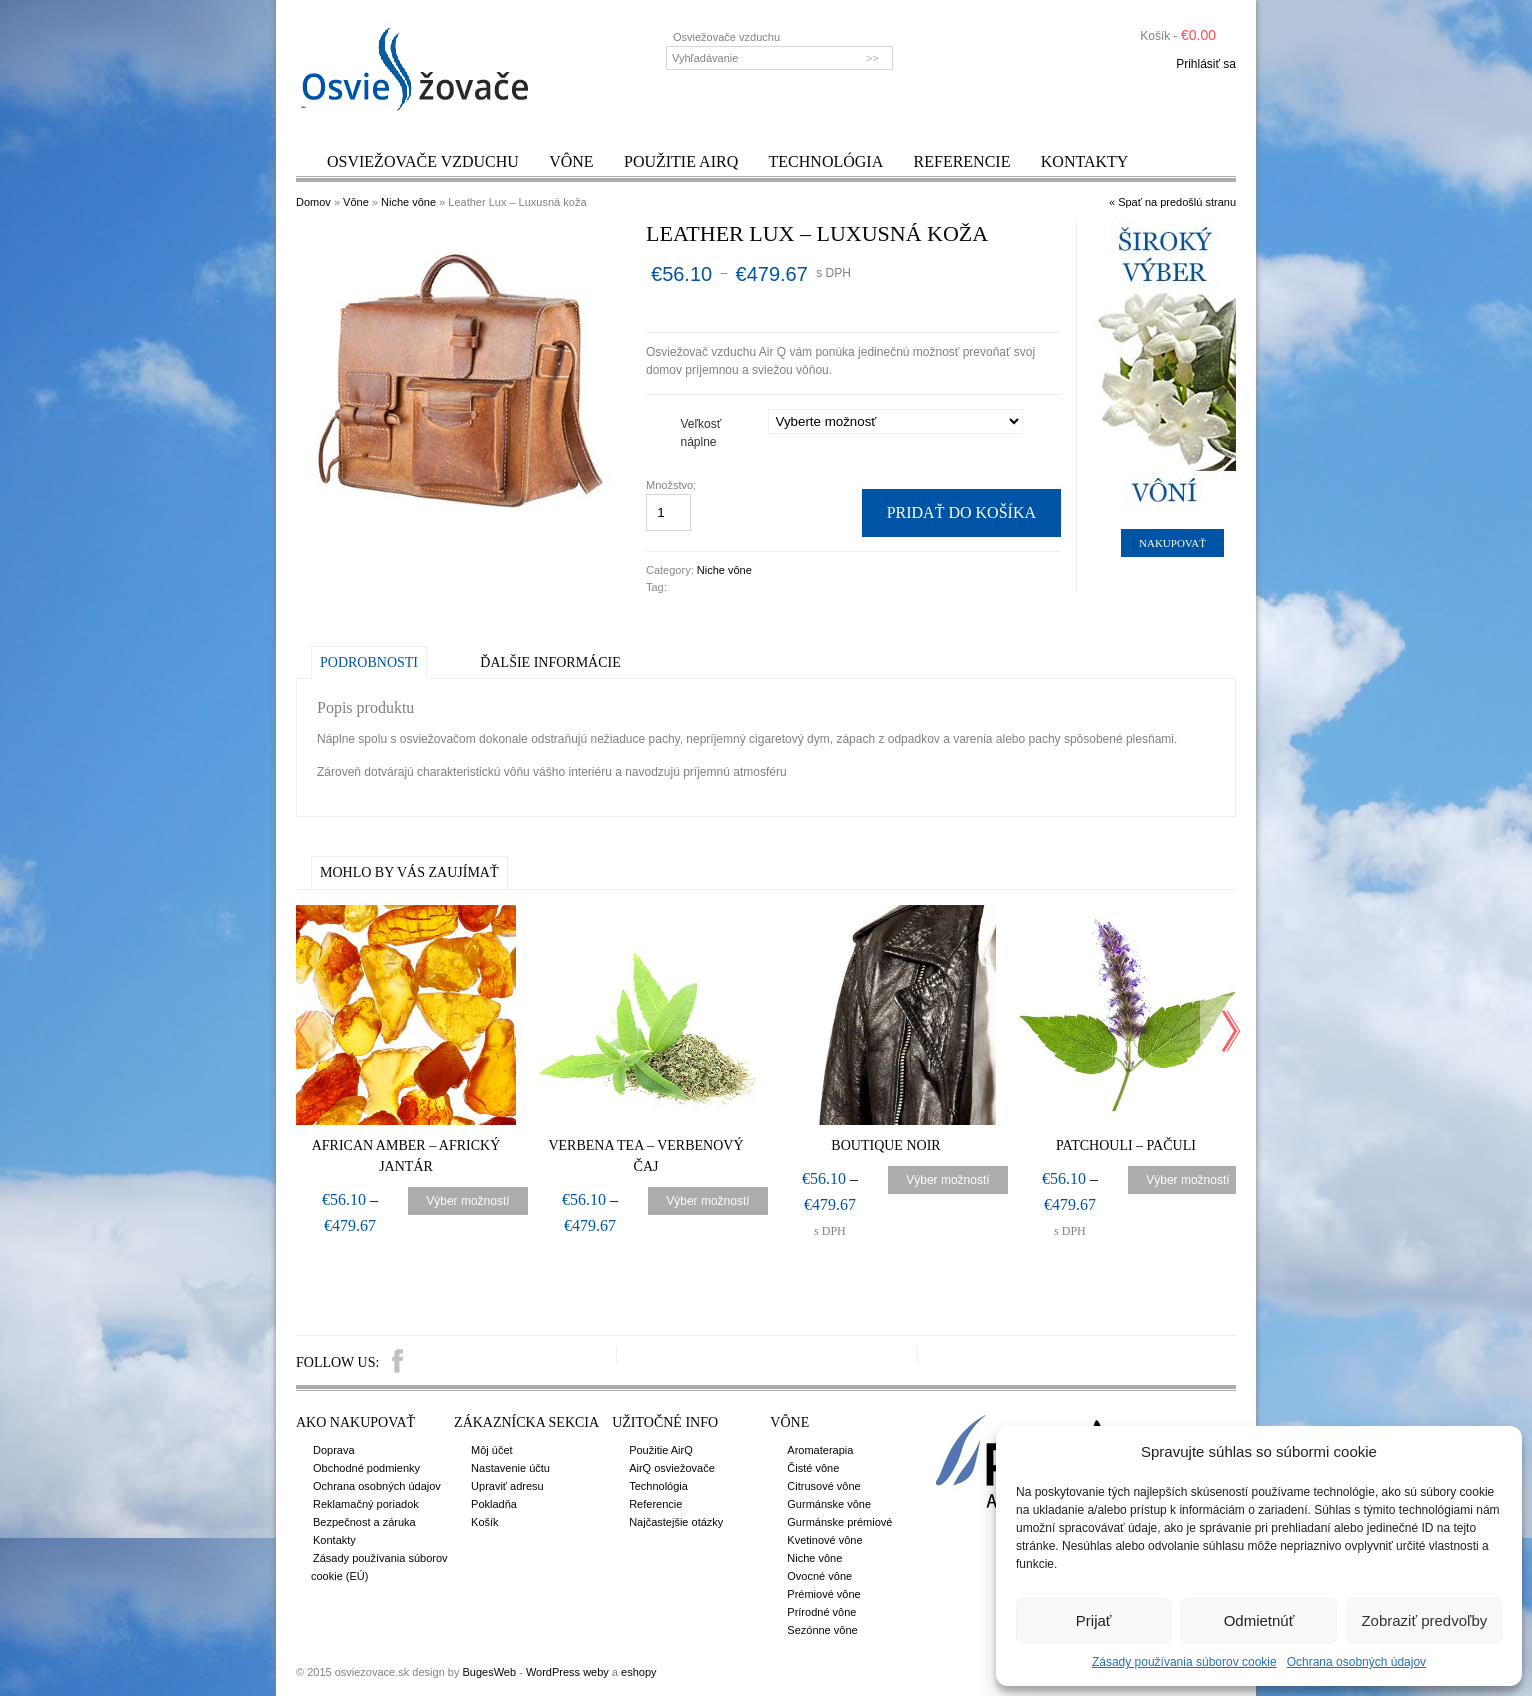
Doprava (334, 1450)
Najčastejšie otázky (676, 1522)
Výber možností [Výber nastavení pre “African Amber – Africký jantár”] (467, 1201)
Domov (313, 202)
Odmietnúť (1259, 1620)
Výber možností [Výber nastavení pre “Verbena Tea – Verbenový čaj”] (707, 1201)
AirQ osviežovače (672, 1468)
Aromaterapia (820, 1450)
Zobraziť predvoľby (1424, 1620)
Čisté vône (813, 1468)
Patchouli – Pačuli (1126, 1145)
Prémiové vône (823, 1594)
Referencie (962, 161)
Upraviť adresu (507, 1486)
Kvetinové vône (824, 1540)
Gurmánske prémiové (839, 1522)
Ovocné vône (819, 1576)
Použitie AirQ (681, 161)
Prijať (1094, 1620)
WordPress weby (567, 1672)
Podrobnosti (369, 662)
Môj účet (492, 1450)
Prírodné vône (821, 1612)
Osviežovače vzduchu (423, 161)
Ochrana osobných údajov (1356, 1662)
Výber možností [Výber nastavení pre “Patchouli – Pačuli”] (1187, 1180)
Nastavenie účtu (510, 1468)
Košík (485, 1522)
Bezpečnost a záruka (364, 1522)
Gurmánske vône (829, 1504)
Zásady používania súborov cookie (1184, 1662)
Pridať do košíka (961, 512)
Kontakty (1085, 161)
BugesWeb (489, 1672)
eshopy (638, 1672)
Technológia (826, 161)
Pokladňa (494, 1504)
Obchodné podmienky (366, 1468)
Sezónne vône (822, 1630)
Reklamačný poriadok (366, 1504)
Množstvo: (672, 485)
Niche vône (408, 202)
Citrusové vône (823, 1486)
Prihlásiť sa (1206, 64)
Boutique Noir (885, 1145)
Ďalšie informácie (550, 662)
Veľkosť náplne (701, 433)
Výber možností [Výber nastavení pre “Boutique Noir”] (947, 1180)
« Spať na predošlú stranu (1172, 202)
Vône (571, 161)
